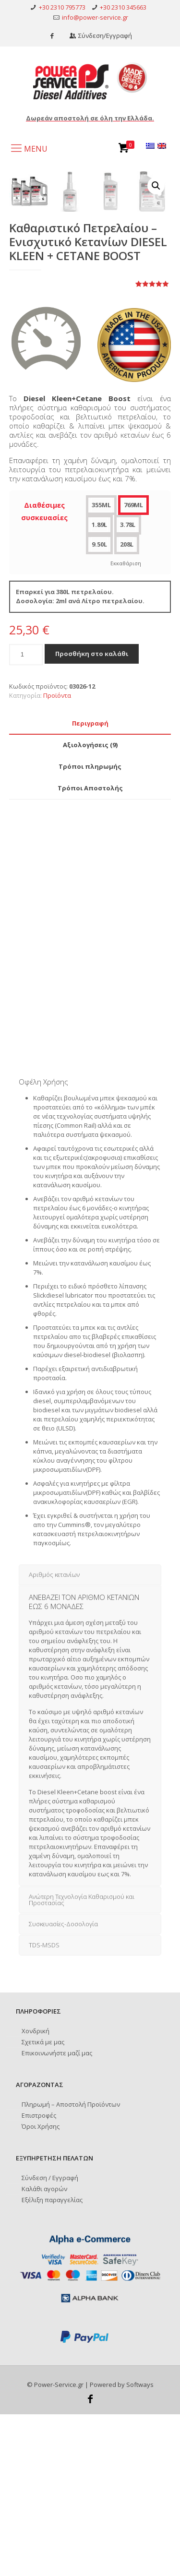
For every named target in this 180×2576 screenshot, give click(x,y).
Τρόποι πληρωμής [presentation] (90, 928)
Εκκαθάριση (125, 724)
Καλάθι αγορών (44, 2350)
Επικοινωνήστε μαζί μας (57, 2214)
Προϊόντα (57, 857)
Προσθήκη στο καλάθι (91, 815)
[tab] (90, 885)
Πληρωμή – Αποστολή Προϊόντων (71, 2266)
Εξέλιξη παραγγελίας (52, 2361)
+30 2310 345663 (123, 7)
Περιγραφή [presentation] (90, 885)
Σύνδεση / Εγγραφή (50, 2339)
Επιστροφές (39, 2277)
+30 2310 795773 (62, 7)
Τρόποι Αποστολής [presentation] (90, 949)
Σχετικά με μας (43, 2203)
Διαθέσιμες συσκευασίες (44, 673)
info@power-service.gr (95, 17)
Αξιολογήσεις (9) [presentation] (90, 906)
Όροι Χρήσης (41, 2288)
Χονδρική (35, 2192)
